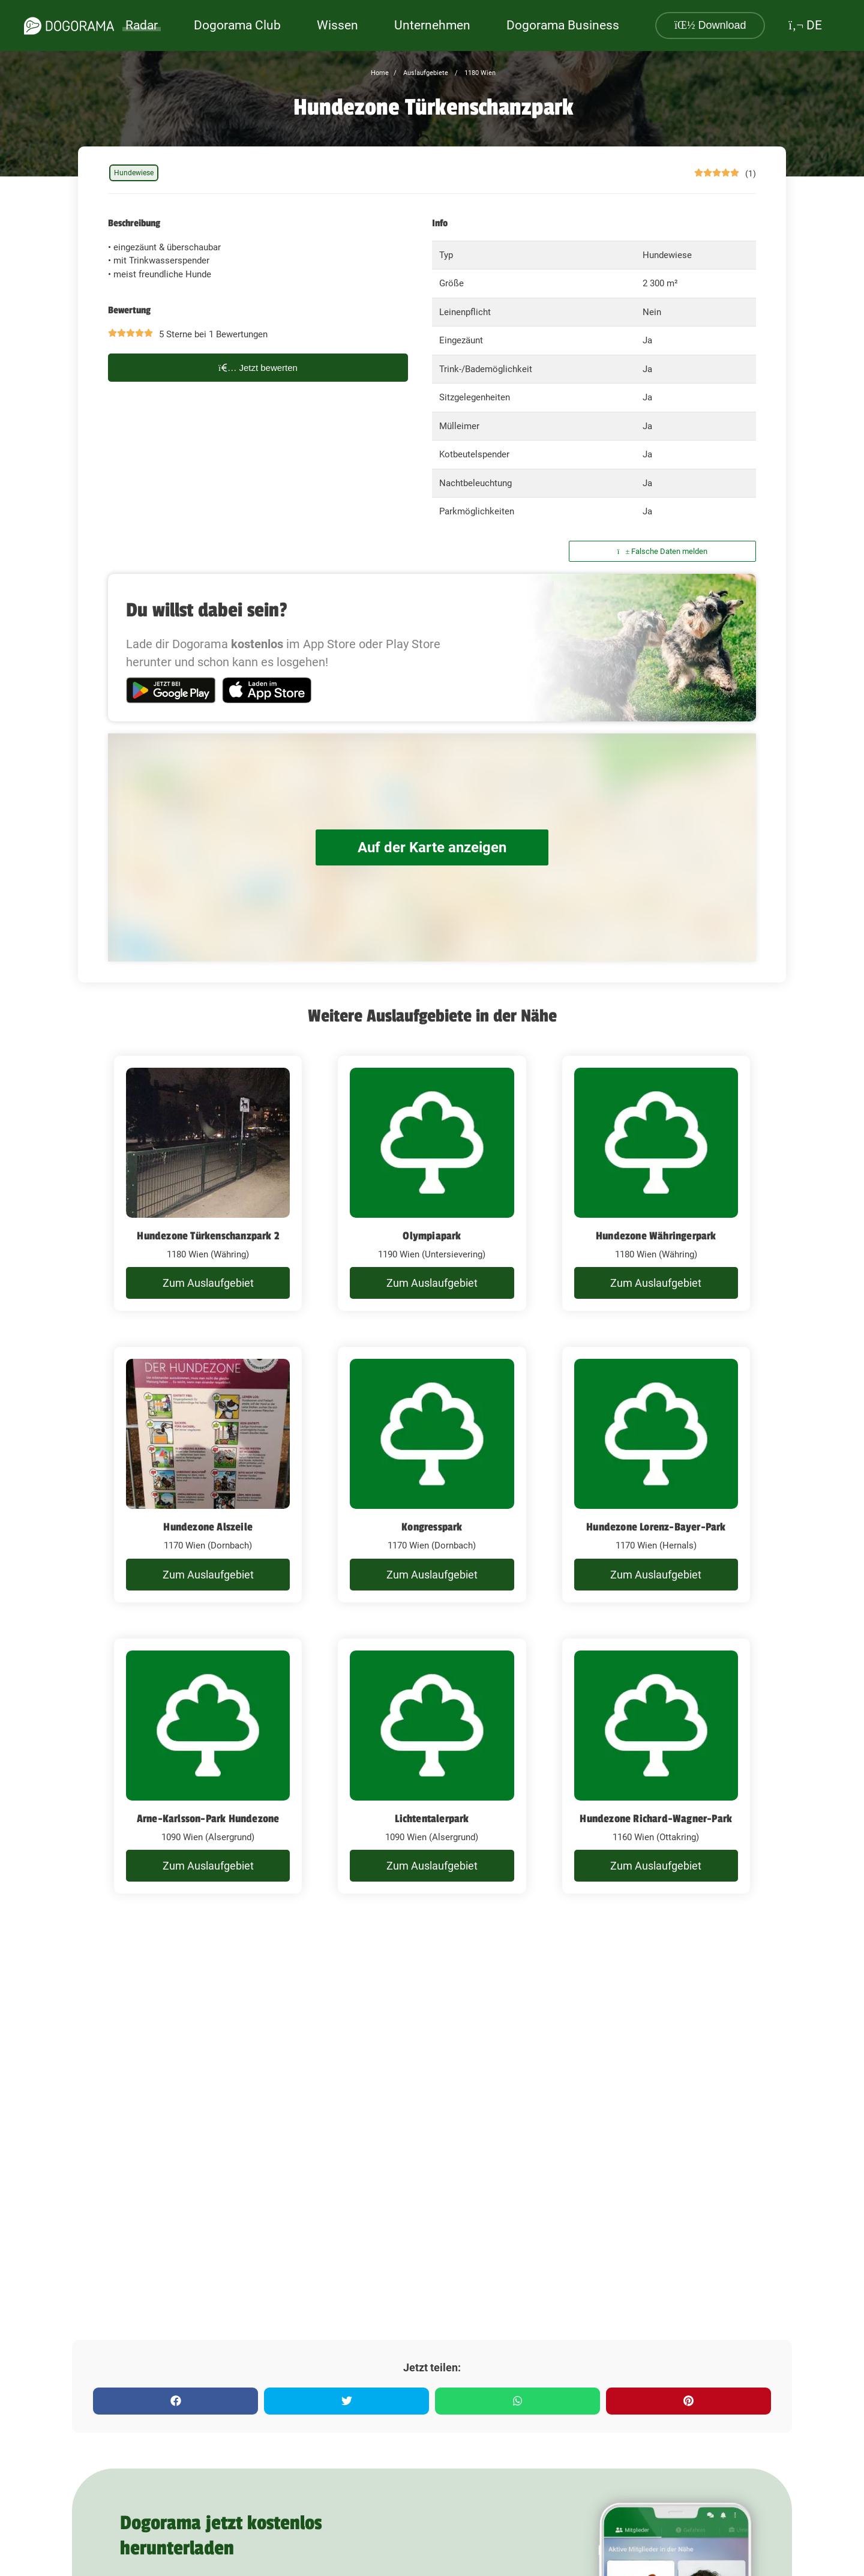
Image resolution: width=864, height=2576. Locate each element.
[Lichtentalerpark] (432, 1766)
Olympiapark (432, 1235)
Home (380, 73)
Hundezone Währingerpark (656, 1235)
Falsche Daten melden (662, 551)
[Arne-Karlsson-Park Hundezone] (208, 1766)
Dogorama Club (237, 25)
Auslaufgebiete (424, 73)
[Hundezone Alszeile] (208, 1474)
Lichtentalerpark (432, 1818)
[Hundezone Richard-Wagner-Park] (656, 1766)
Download (710, 25)
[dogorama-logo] (69, 26)
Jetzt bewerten (258, 368)
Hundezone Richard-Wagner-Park (656, 1818)
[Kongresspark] (432, 1474)
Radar (141, 25)
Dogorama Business (562, 25)
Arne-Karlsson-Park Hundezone (208, 1818)
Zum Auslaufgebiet (208, 1283)
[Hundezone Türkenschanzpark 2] (208, 1183)
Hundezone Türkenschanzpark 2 (208, 1235)
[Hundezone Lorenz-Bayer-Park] (656, 1474)
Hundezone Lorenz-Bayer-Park (655, 1526)
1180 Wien (479, 73)
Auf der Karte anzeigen (432, 847)
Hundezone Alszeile (208, 1526)
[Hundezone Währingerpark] (656, 1183)
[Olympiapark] (432, 1183)
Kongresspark (431, 1526)
